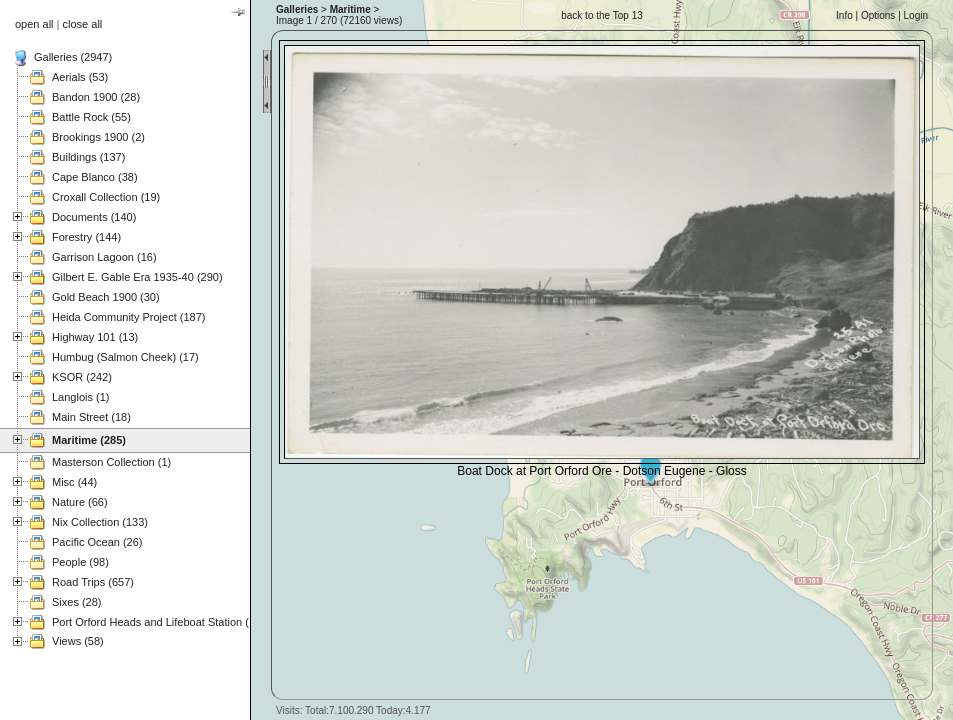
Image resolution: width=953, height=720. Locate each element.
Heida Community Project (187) (128, 317)
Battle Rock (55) (91, 117)
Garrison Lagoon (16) (104, 257)
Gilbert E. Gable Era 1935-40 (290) (137, 277)
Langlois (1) (80, 397)
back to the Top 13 (602, 15)
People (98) (80, 562)
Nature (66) (80, 502)
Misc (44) (74, 482)
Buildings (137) (88, 157)
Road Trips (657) (93, 582)
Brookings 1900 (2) (98, 137)
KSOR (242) (82, 377)
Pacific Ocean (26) (97, 542)
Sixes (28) (77, 602)
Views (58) (78, 641)
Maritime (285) (89, 440)
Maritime (350, 9)
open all (34, 24)
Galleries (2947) (73, 57)
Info (844, 15)
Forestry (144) (86, 237)
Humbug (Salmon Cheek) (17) (125, 357)
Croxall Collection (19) (106, 197)
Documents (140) (94, 217)
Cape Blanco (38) (95, 177)
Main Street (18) (91, 417)
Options (878, 15)
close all (83, 24)
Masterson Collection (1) (111, 462)
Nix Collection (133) (100, 522)
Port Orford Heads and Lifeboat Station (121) (161, 622)
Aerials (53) (80, 77)
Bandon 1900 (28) (96, 97)
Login (916, 15)
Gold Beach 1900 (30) (106, 297)
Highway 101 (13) (95, 337)
